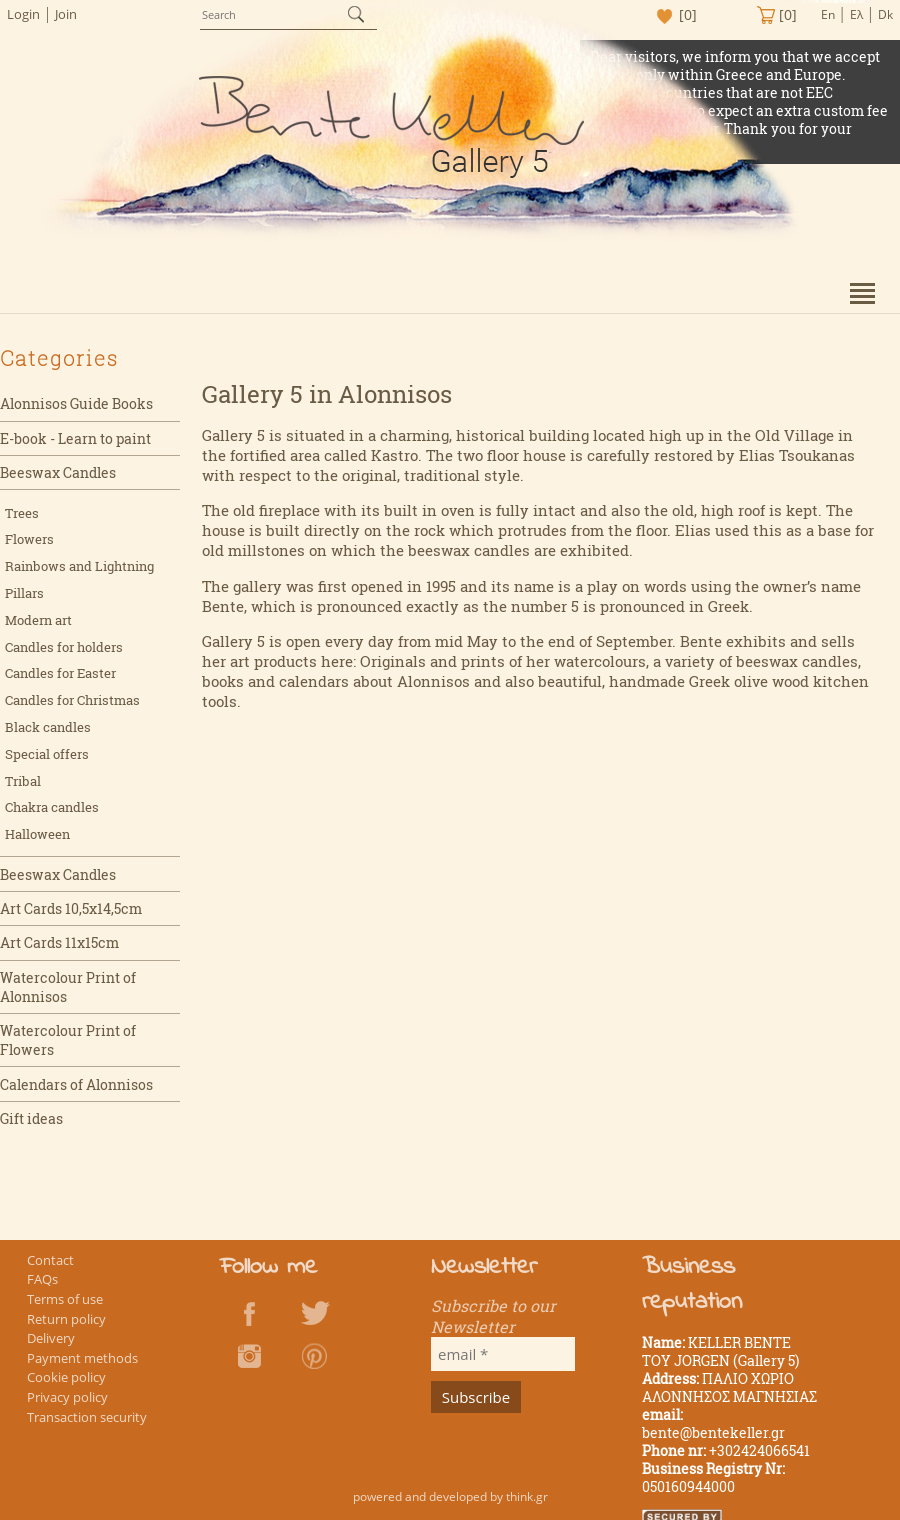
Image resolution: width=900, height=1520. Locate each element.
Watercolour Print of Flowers (68, 1040)
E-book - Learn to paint (75, 438)
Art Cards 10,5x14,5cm (71, 908)
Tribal (23, 781)
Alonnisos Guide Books (76, 403)
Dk (885, 14)
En (828, 14)
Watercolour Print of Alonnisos (68, 987)
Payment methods (82, 1358)
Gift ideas (31, 1118)
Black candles (48, 727)
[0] (688, 14)
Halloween (37, 834)
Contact (50, 1260)
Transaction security (87, 1417)
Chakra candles (52, 807)
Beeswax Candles (58, 472)
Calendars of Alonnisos (76, 1084)
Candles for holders (64, 647)
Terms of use (65, 1299)
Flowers (29, 539)
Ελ (856, 14)
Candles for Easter (60, 673)
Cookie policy (66, 1377)
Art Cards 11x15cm (59, 942)
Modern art (38, 620)
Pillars (24, 593)
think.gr (527, 1496)
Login (23, 14)
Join (66, 14)
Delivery (51, 1338)
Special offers (47, 754)
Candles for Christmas (72, 700)
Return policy (66, 1319)
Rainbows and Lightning (79, 566)
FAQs (42, 1279)
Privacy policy (67, 1397)
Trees (22, 513)
